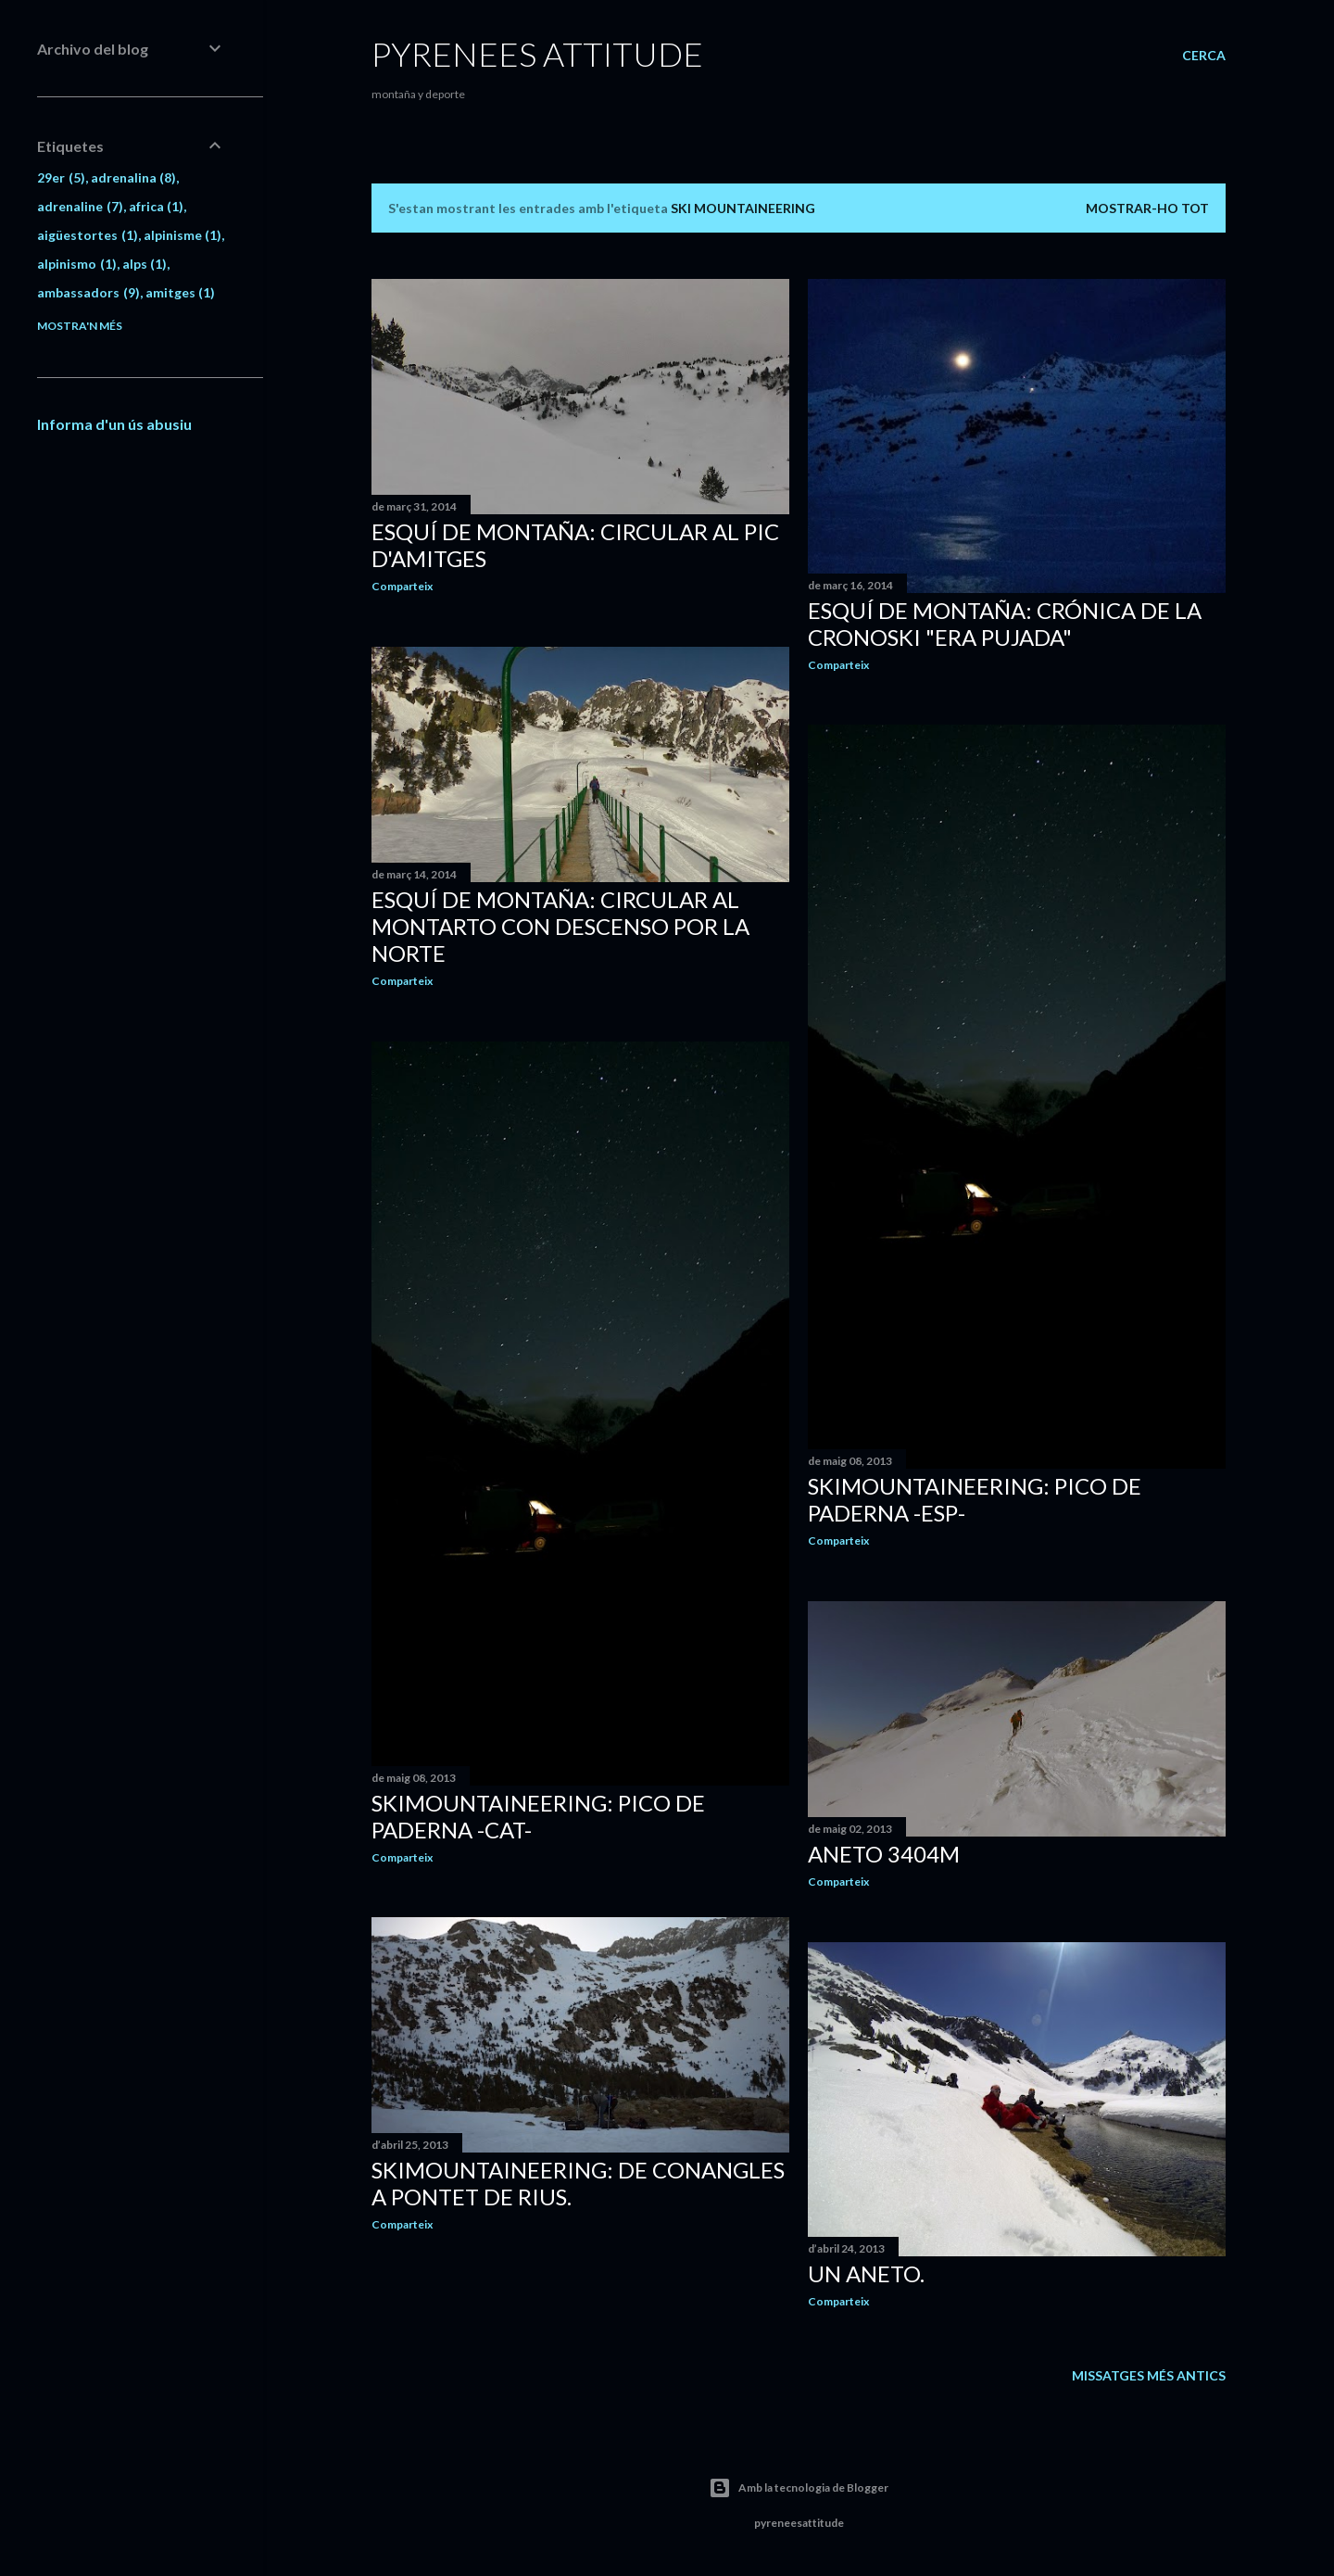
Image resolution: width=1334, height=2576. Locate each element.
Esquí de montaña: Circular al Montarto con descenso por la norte (560, 926)
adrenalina (134, 177)
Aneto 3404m (884, 1853)
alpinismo (77, 263)
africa (156, 206)
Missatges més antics (1149, 2375)
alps (145, 263)
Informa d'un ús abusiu (114, 424)
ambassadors (88, 292)
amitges (180, 292)
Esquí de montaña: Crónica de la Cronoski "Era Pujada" (1005, 623)
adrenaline (80, 206)
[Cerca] (1204, 55)
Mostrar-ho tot (1147, 208)
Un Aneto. (866, 2273)
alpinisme (183, 235)
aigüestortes (87, 235)
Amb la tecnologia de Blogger (798, 2488)
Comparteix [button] (402, 586)
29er (61, 177)
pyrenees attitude (537, 53)
